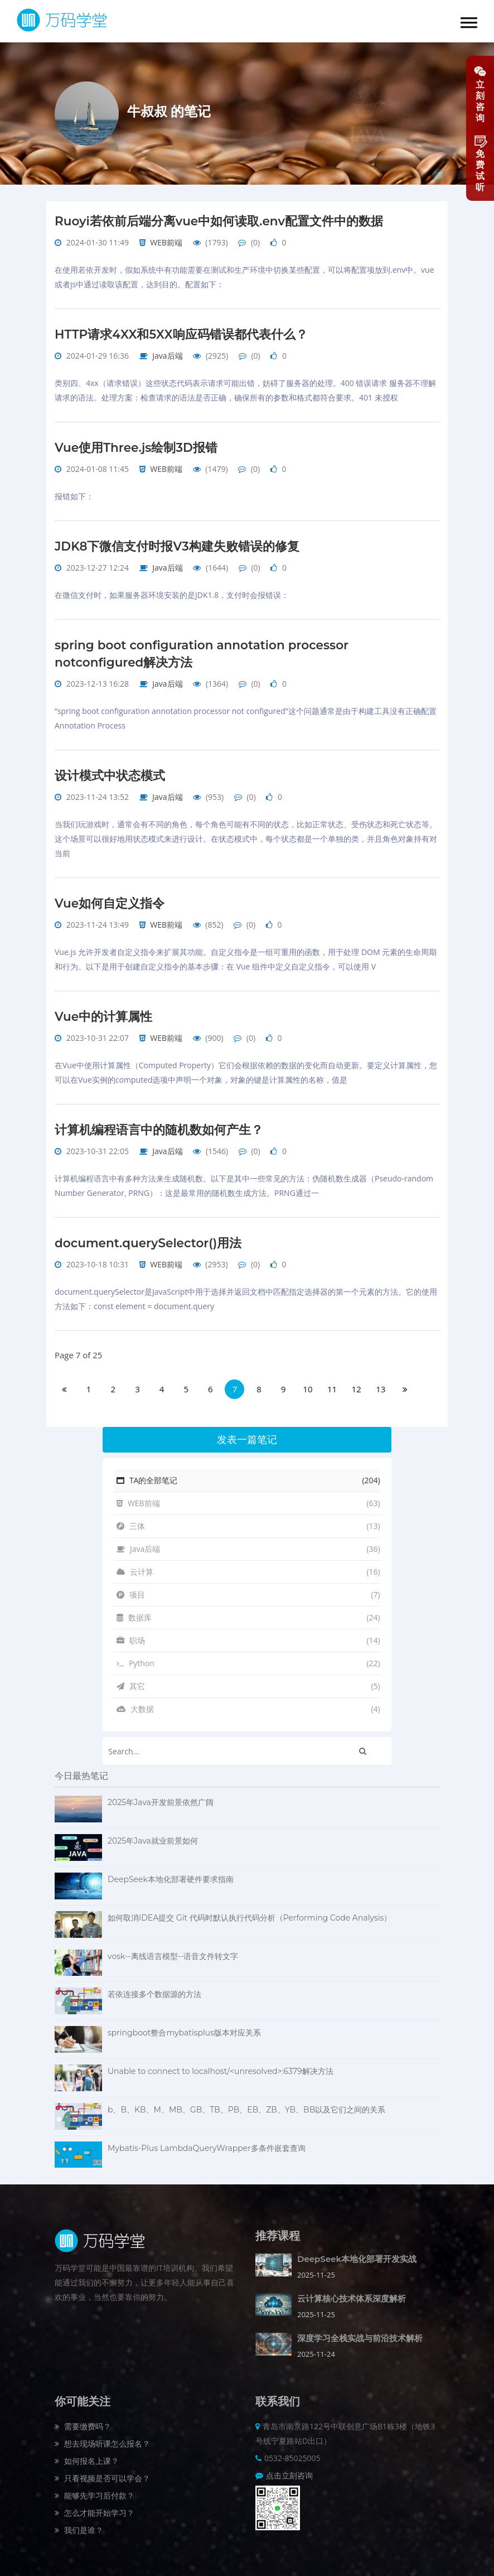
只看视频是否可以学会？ (102, 2472)
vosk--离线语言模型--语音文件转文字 (173, 1950)
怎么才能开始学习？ (94, 2506)
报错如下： (74, 494)
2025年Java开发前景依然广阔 (161, 1796)
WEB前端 (166, 242)
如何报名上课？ (87, 2454)
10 (307, 1382)
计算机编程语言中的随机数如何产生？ (159, 1124)
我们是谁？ (79, 2524)
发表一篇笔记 (247, 1433)
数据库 (248, 1611)
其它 (248, 1680)
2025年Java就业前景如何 (153, 1835)
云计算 (248, 1566)
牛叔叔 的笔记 (169, 111)
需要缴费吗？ (83, 2420)
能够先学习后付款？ (94, 2489)
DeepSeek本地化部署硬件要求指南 (171, 1873)
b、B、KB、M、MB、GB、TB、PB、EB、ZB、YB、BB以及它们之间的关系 (246, 2104)
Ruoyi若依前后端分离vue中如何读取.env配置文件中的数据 (220, 220)
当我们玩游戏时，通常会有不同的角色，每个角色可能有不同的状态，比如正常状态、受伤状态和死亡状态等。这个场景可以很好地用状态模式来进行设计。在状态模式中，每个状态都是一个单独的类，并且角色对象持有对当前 (246, 835)
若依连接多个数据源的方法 (154, 1988)
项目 (248, 1588)
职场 (248, 1634)
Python (248, 1657)
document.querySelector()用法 (150, 1236)
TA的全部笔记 (248, 1474)
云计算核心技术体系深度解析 (351, 2292)
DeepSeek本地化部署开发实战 (356, 2252)
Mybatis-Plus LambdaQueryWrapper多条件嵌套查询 (207, 2142)
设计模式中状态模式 (110, 771)
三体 (248, 1520)
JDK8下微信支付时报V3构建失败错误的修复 (178, 544)
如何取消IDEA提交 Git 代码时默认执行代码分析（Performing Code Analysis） (249, 1912)
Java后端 (167, 354)
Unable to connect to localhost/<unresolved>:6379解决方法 (220, 2065)
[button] (469, 23)
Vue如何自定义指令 (110, 898)
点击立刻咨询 (289, 2469)
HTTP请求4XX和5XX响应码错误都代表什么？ (182, 333)
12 (356, 1382)
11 (332, 1382)
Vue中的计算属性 (104, 1011)
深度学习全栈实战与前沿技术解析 (360, 2332)
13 (380, 1382)
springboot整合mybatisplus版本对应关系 (184, 2027)
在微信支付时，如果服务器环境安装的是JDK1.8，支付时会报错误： (172, 592)
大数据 (248, 1703)
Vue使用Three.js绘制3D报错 (137, 446)
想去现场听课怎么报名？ (102, 2437)
